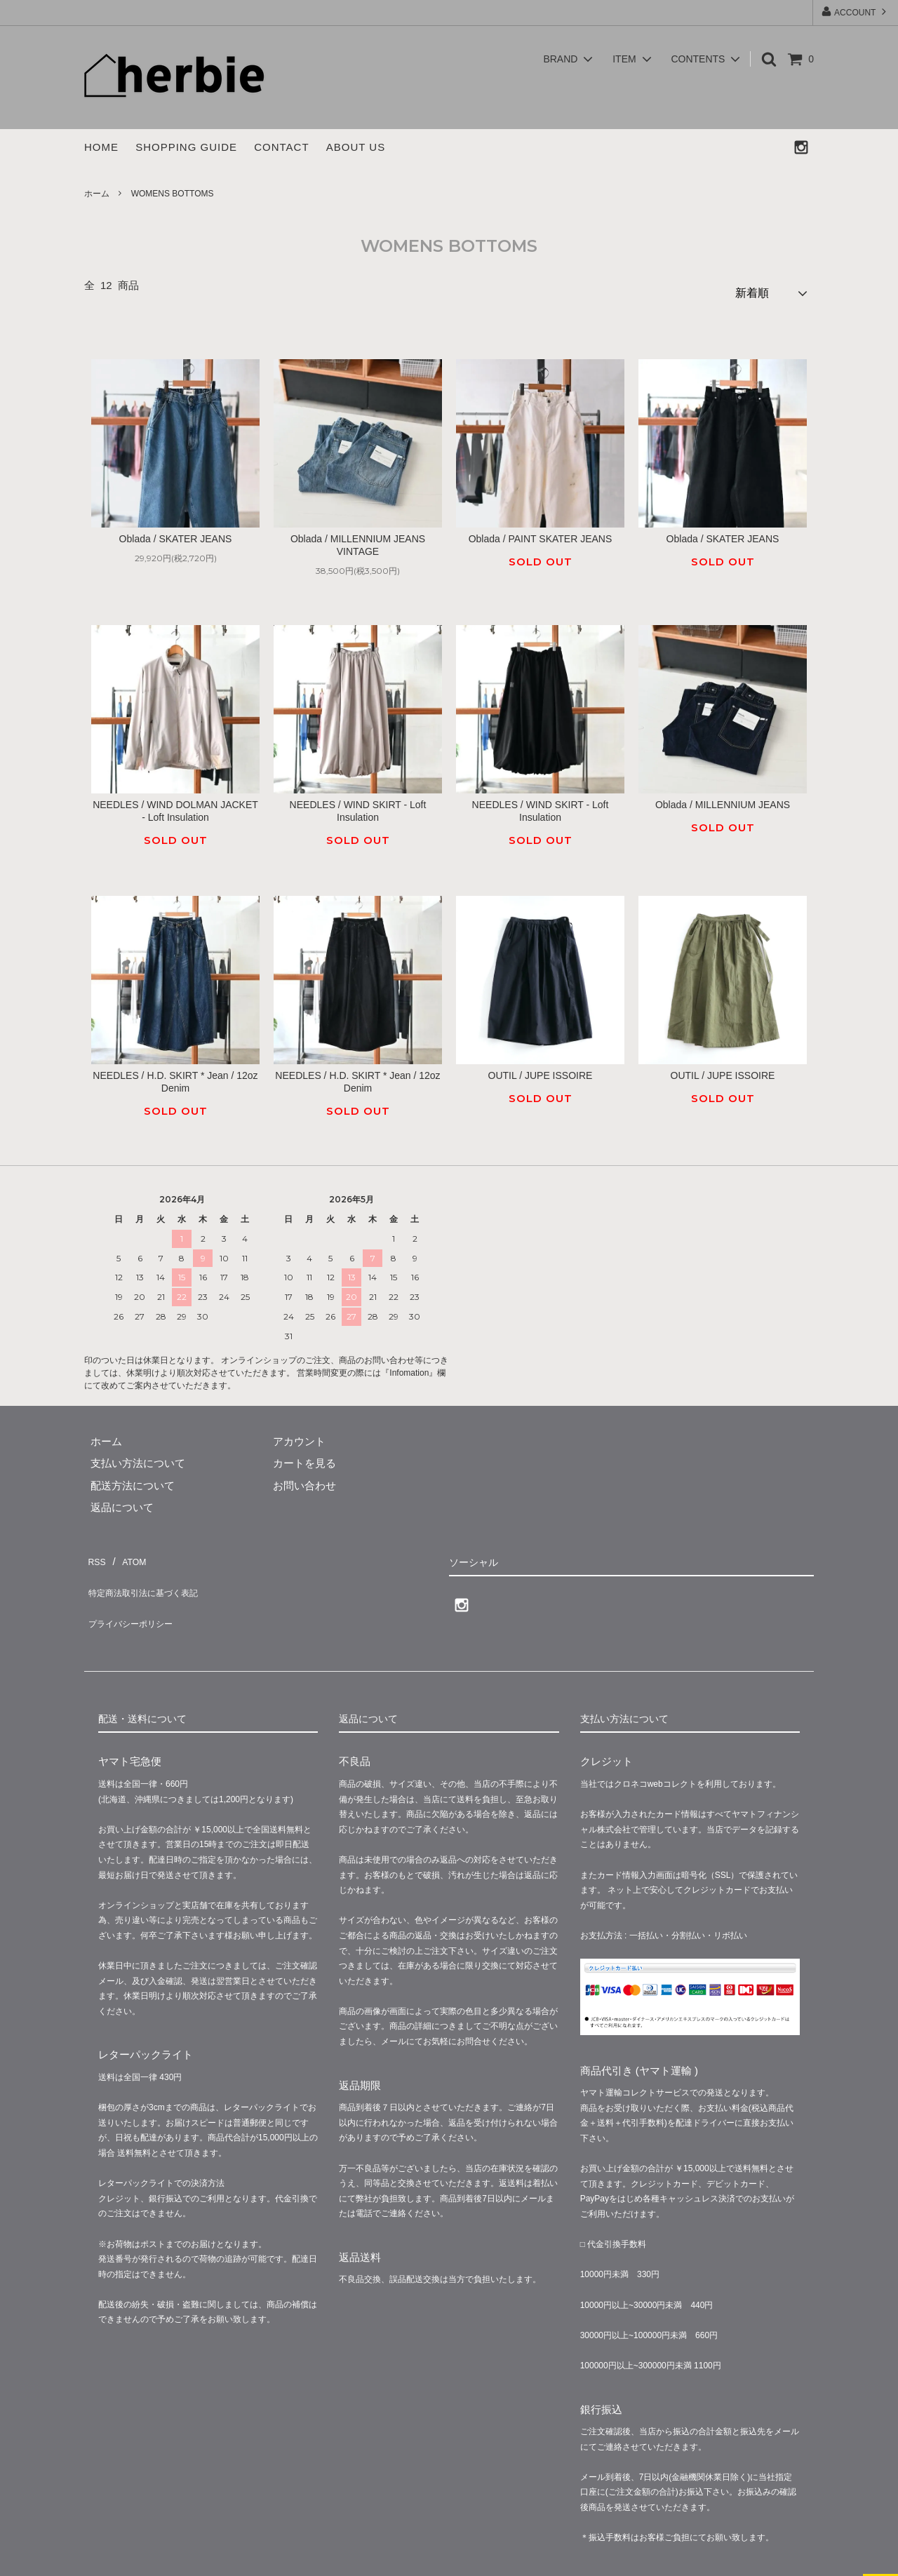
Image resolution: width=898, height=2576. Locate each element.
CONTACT (281, 147)
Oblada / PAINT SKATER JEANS (540, 533)
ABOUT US (355, 147)
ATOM (129, 1551)
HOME (101, 147)
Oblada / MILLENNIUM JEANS (722, 799)
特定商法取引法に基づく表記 (152, 1574)
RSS (95, 1551)
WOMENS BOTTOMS (172, 194)
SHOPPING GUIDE (186, 147)
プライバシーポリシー (136, 1596)
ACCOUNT (855, 12)
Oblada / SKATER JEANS (175, 533)
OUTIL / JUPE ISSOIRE (540, 1069)
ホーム (96, 194)
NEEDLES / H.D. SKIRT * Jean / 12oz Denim (175, 1075)
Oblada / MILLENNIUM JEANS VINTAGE (357, 539)
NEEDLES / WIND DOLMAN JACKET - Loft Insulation (175, 805)
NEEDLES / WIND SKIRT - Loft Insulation (358, 805)
